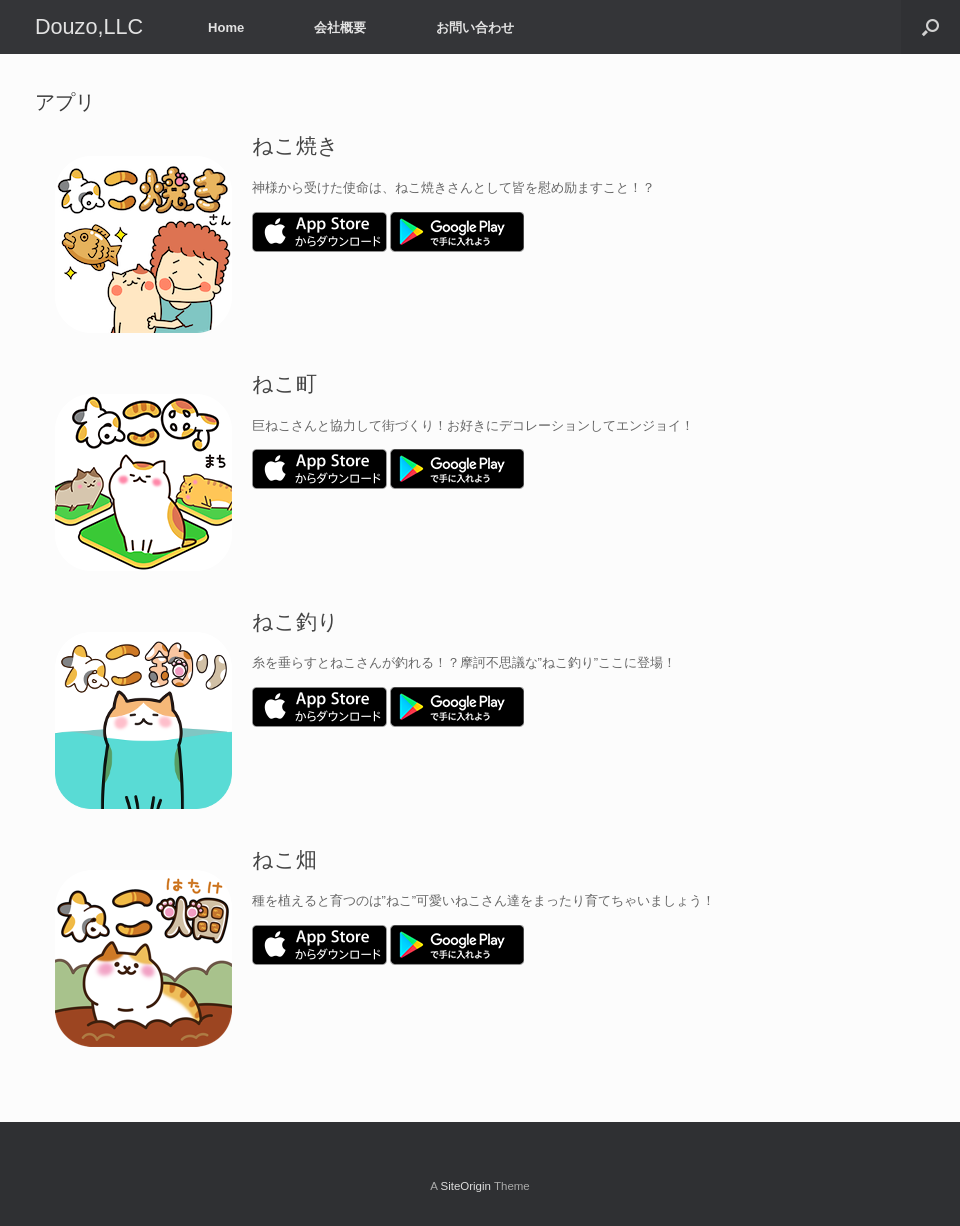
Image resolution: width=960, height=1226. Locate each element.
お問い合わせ (475, 27)
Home (226, 27)
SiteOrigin (465, 1186)
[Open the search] (930, 27)
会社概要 (340, 27)
